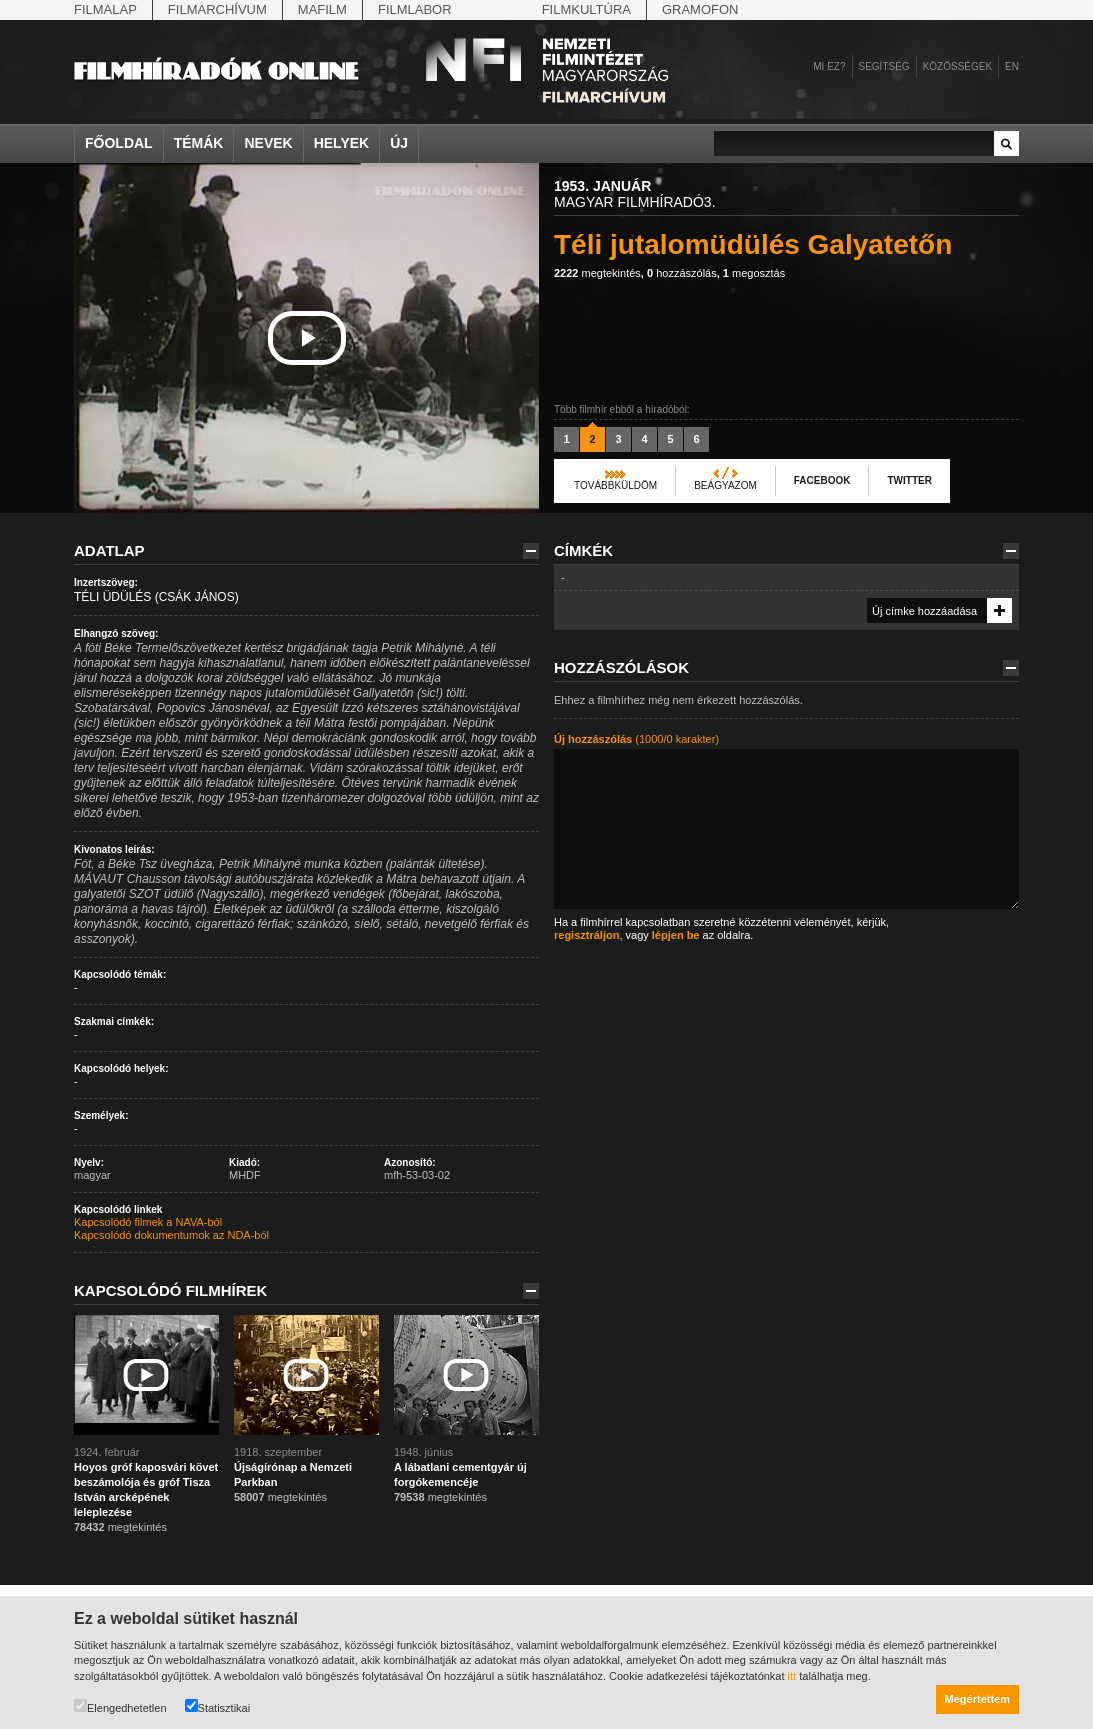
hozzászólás (682, 273)
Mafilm (322, 9)
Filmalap (105, 9)
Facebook (822, 480)
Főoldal (119, 143)
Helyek (342, 143)
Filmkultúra (586, 9)
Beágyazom (725, 485)
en (1012, 66)
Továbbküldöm (615, 485)
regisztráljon (586, 935)
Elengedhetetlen (120, 1706)
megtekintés (597, 273)
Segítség (884, 66)
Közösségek (957, 66)
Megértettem (977, 1699)
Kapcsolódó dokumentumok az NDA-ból (171, 1235)
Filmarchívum (217, 9)
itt (792, 1676)
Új (399, 143)
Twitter (909, 480)
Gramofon (700, 9)
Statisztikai (218, 1706)
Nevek (268, 143)
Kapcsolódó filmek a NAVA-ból (148, 1222)
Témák (199, 143)
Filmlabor (415, 9)
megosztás (754, 273)
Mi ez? (829, 66)
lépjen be (676, 935)
